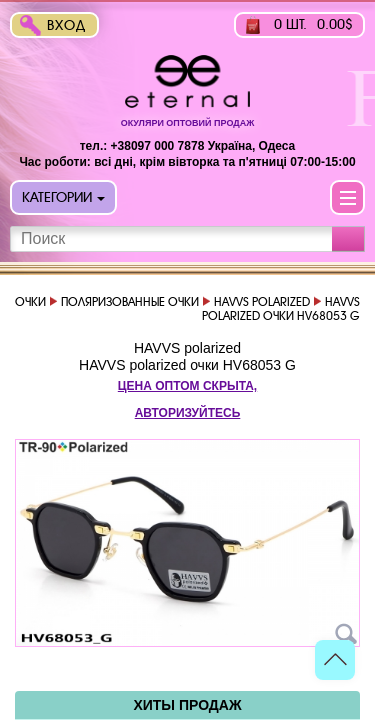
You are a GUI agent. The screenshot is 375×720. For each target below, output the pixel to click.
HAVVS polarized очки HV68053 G (187, 365)
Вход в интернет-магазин (71, 27)
